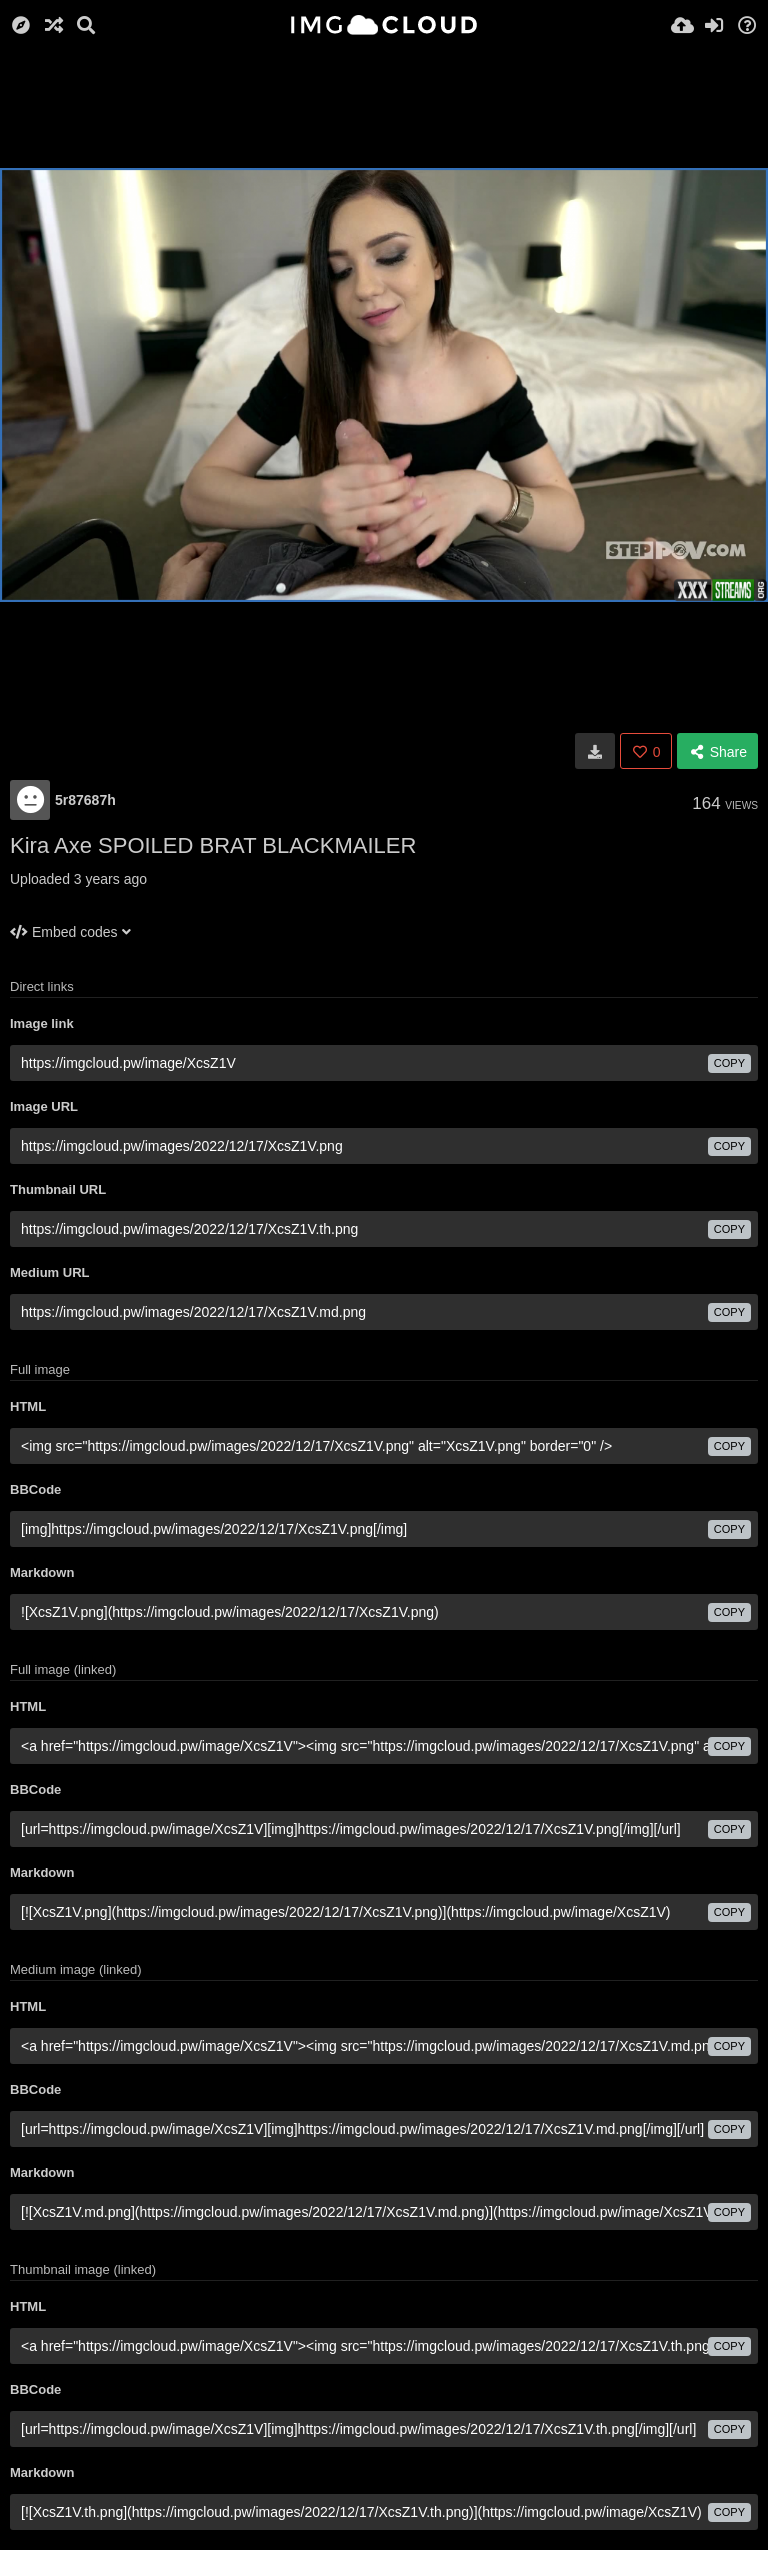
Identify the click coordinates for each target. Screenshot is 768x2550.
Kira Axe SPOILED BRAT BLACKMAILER (213, 845)
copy (729, 1063)
